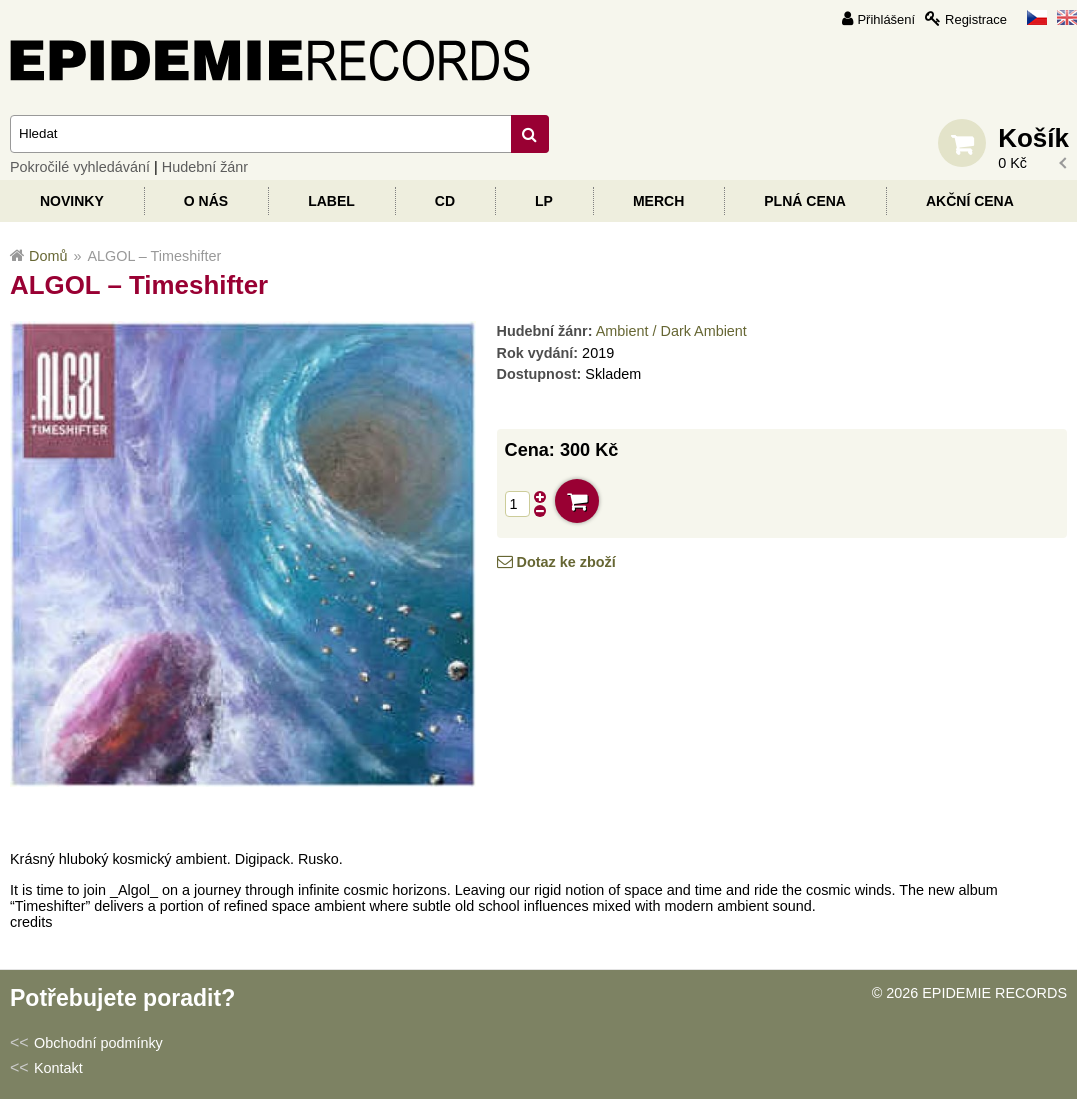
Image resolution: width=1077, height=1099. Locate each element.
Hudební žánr (205, 167)
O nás (206, 201)
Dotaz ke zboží (566, 562)
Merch (658, 201)
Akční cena (970, 201)
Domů (48, 256)
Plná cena (805, 201)
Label (331, 201)
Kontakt (58, 1068)
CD (445, 201)
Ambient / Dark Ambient (671, 331)
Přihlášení (886, 19)
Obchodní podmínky (98, 1043)
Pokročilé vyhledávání (80, 167)
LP (544, 201)
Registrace (976, 19)
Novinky (72, 201)
